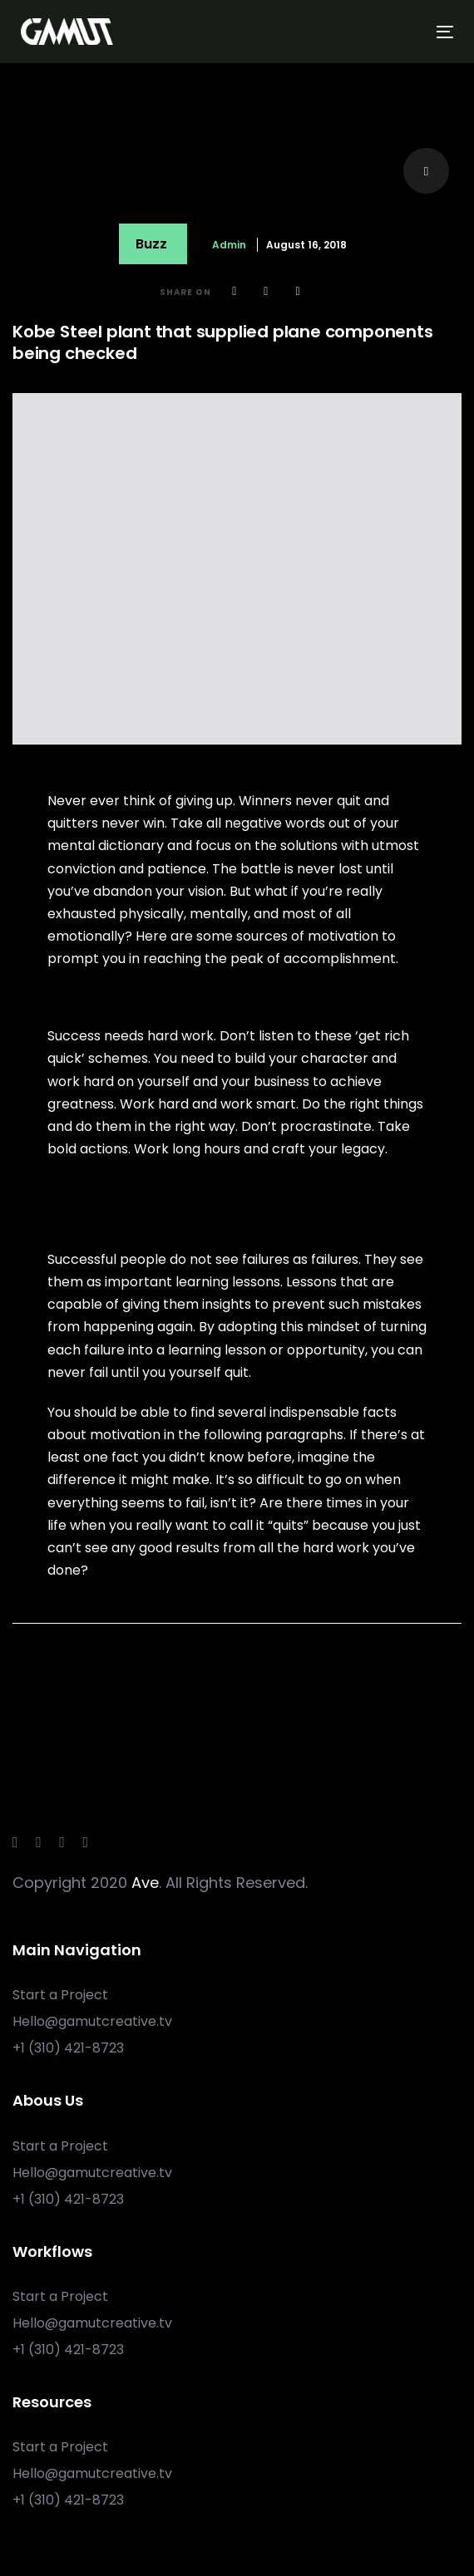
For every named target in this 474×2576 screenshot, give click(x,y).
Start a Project (60, 1994)
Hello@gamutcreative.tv (92, 2021)
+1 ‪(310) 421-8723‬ (68, 2047)
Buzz (151, 243)
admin (229, 245)
